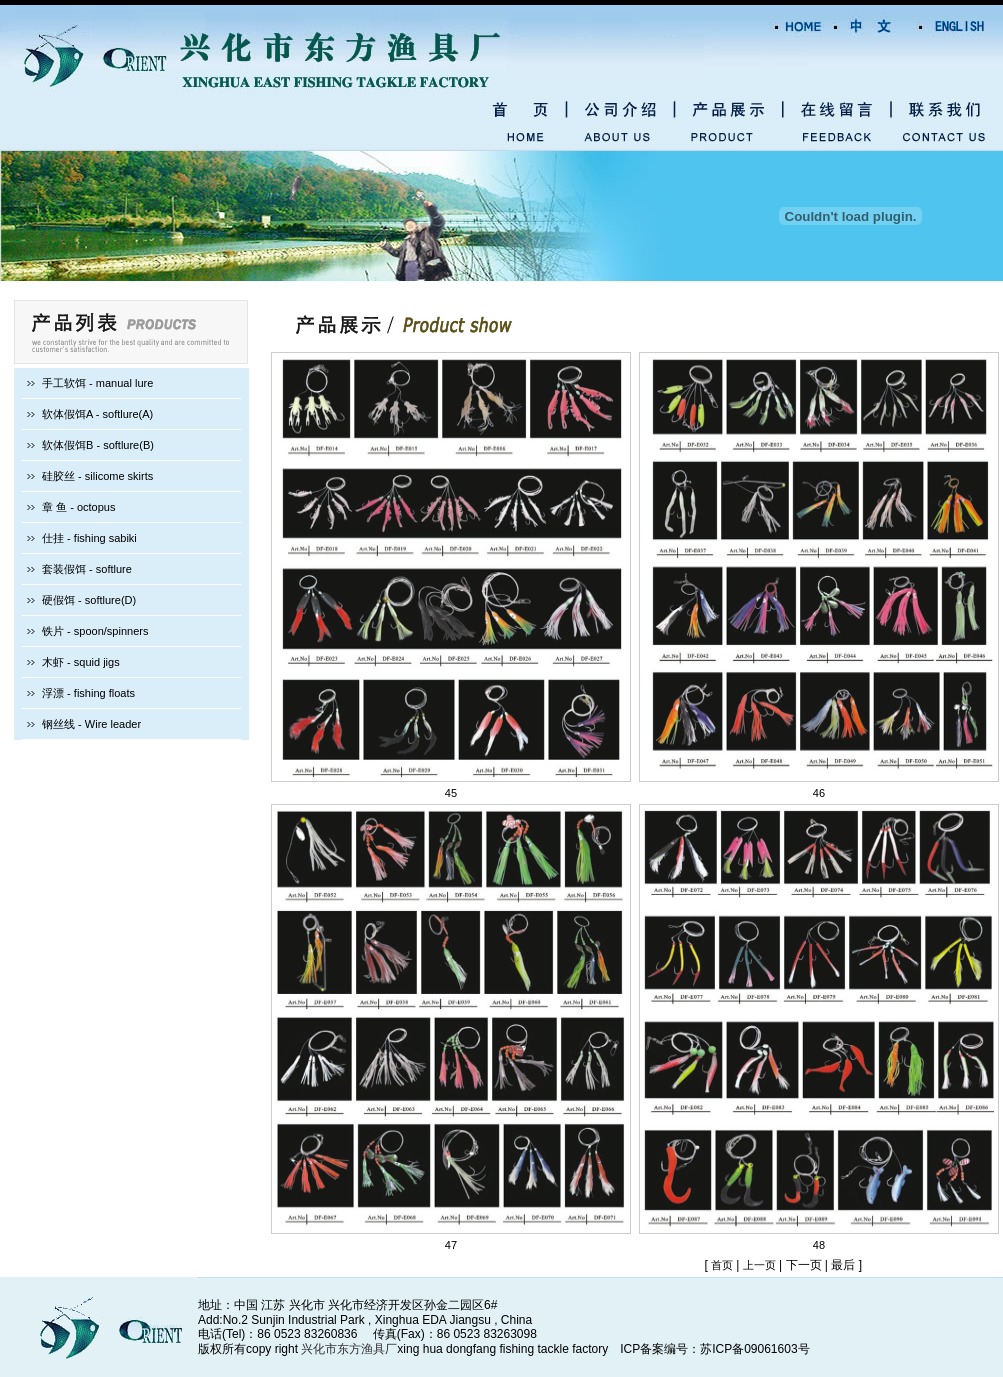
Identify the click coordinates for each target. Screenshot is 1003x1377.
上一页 (759, 1265)
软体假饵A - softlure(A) (97, 414)
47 (451, 1245)
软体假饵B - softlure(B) (98, 445)
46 (819, 793)
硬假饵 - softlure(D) (89, 600)
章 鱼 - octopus (78, 507)
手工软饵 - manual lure (97, 383)
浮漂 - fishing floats (88, 693)
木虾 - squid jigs (81, 662)
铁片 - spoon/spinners (95, 631)
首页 (723, 1265)
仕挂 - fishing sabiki (89, 538)
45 (451, 793)
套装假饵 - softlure (87, 569)
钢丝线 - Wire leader (91, 724)
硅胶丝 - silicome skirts (97, 476)
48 (819, 1245)
